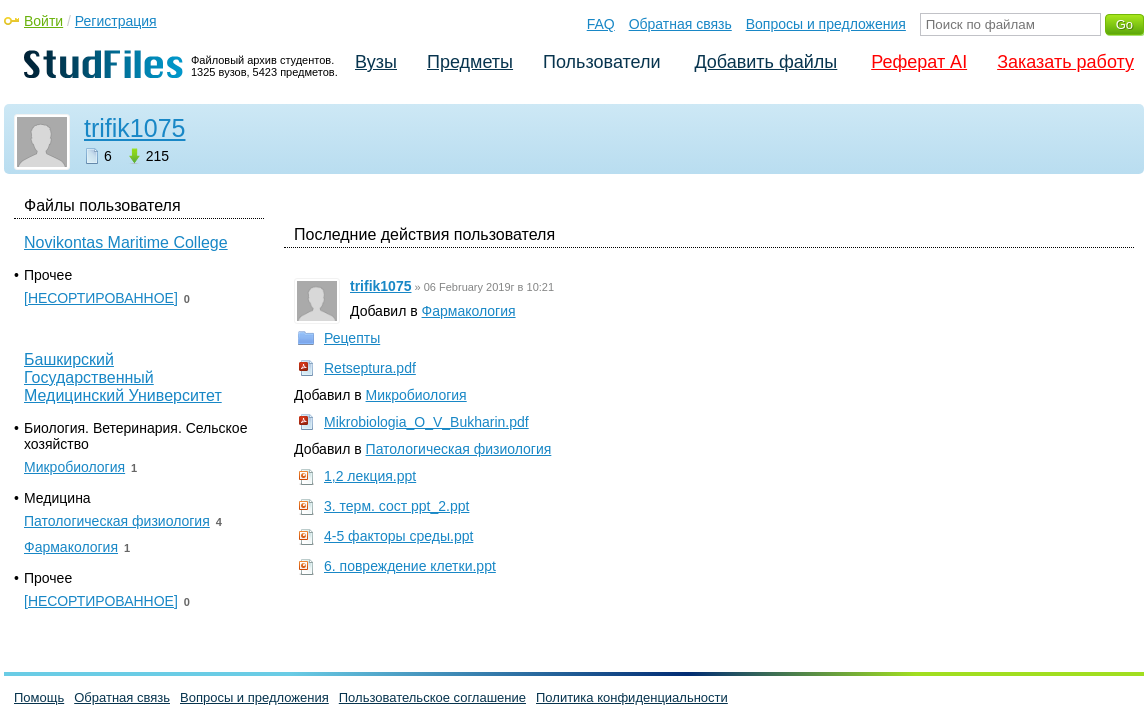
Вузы (376, 62)
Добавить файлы (765, 62)
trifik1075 (134, 128)
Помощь (39, 697)
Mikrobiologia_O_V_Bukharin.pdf (426, 422)
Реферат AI (919, 62)
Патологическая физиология (459, 449)
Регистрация (116, 21)
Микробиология (416, 395)
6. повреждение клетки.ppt (410, 566)
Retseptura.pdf (370, 368)
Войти (43, 21)
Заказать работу (1065, 62)
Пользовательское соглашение (432, 697)
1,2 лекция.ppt (370, 476)
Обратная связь (680, 24)
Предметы (470, 62)
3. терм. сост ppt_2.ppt (396, 506)
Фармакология (469, 311)
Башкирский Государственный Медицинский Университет (123, 377)
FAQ (601, 24)
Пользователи (601, 62)
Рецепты (352, 338)
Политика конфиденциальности (632, 697)
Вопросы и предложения (826, 24)
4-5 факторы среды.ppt (398, 536)
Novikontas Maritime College (126, 242)
